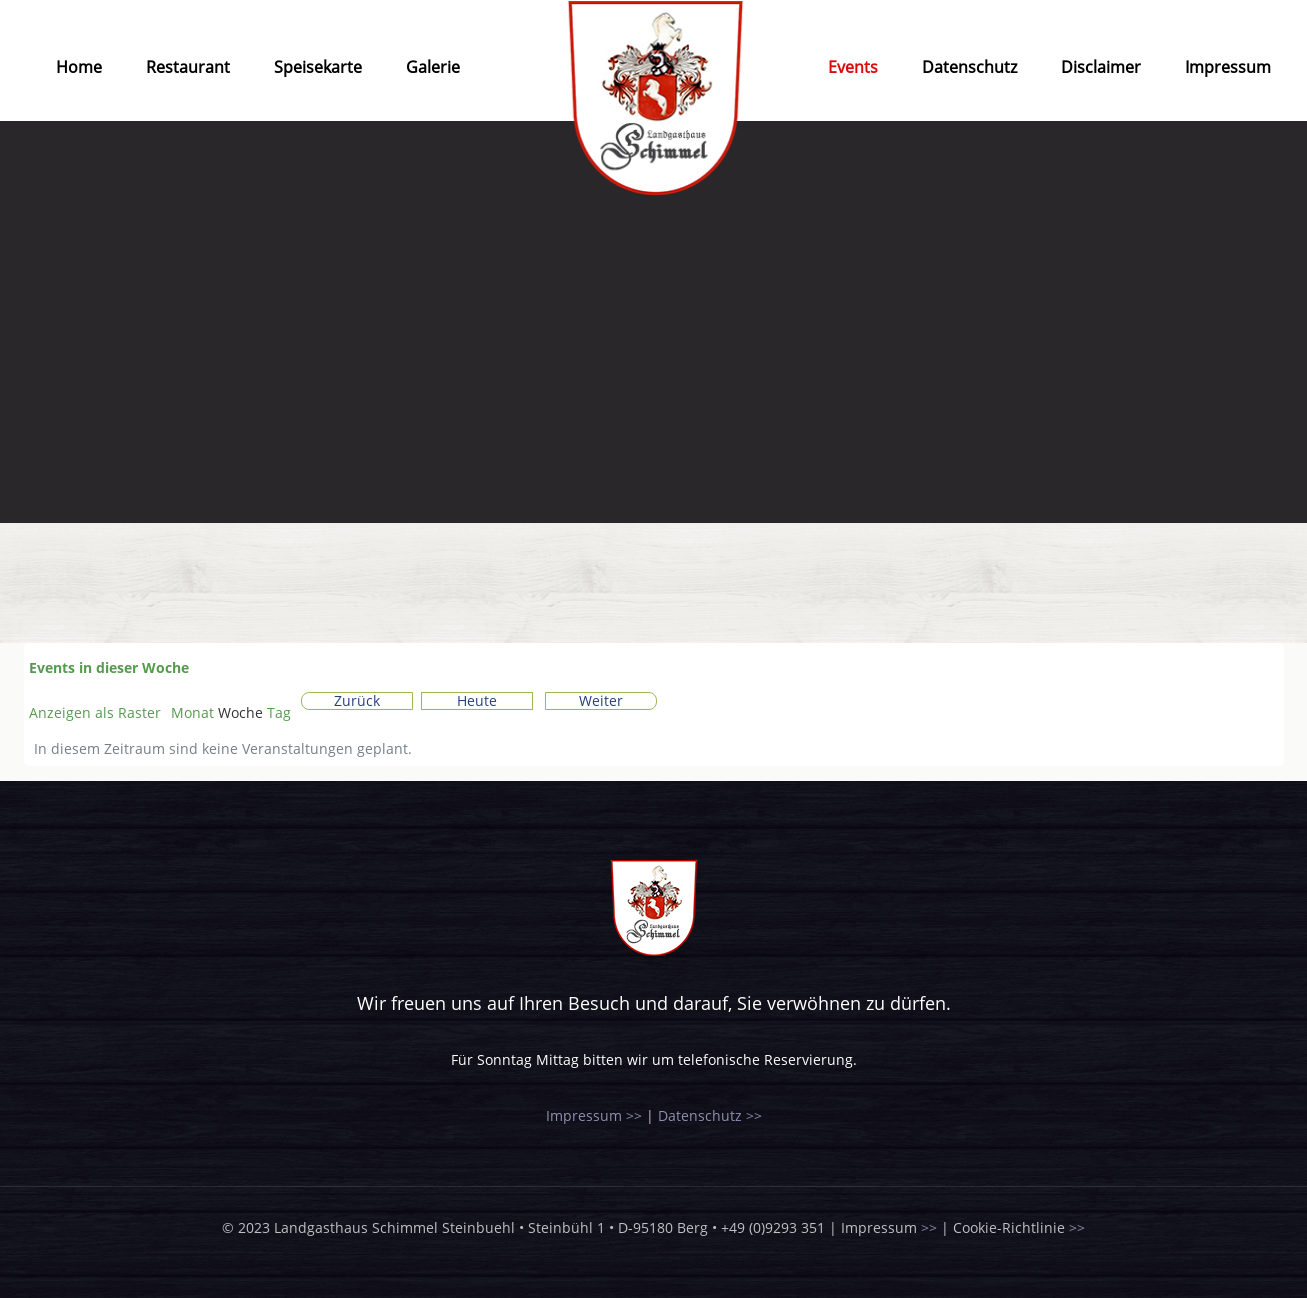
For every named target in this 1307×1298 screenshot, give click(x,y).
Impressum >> (594, 1115)
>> (929, 1227)
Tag (279, 713)
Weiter (601, 701)
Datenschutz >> (710, 1115)
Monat (192, 713)
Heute (477, 701)
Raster (95, 713)
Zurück (357, 701)
